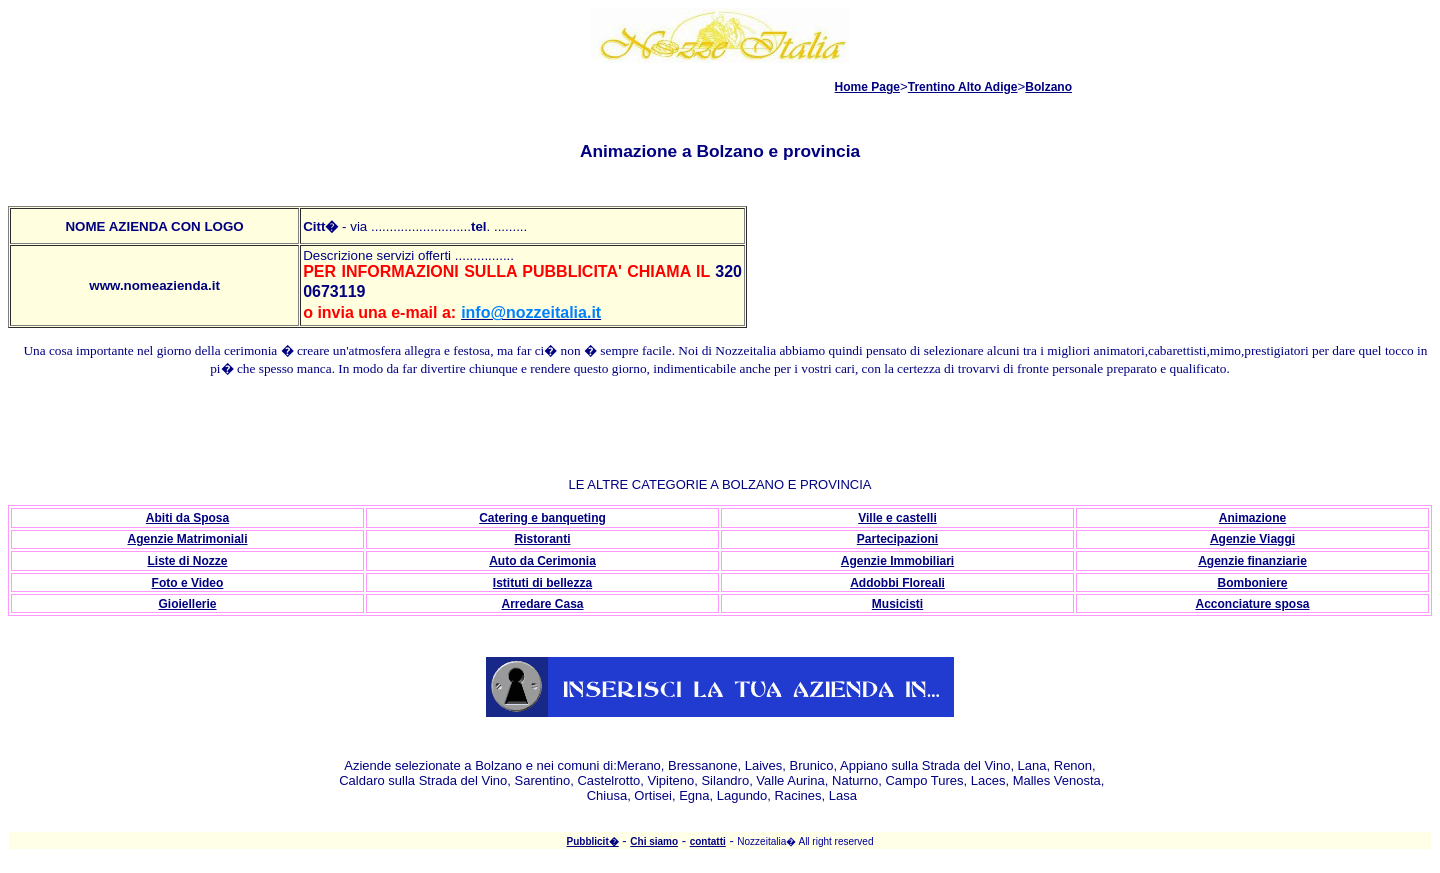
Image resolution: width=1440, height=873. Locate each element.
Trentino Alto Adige (963, 87)
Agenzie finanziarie (1252, 561)
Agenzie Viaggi (1252, 539)
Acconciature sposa (1252, 604)
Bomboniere (1252, 583)
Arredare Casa (542, 604)
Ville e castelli (897, 518)
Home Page (867, 87)
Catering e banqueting (542, 518)
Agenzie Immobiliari (897, 561)
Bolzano (1048, 87)
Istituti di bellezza (542, 583)
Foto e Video (188, 583)
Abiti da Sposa (187, 518)
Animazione (1252, 518)
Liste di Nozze (187, 561)
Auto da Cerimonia (542, 561)
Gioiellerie (187, 604)
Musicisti (897, 604)
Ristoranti (542, 539)
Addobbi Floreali (897, 583)
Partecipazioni (897, 539)
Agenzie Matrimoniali (187, 539)
